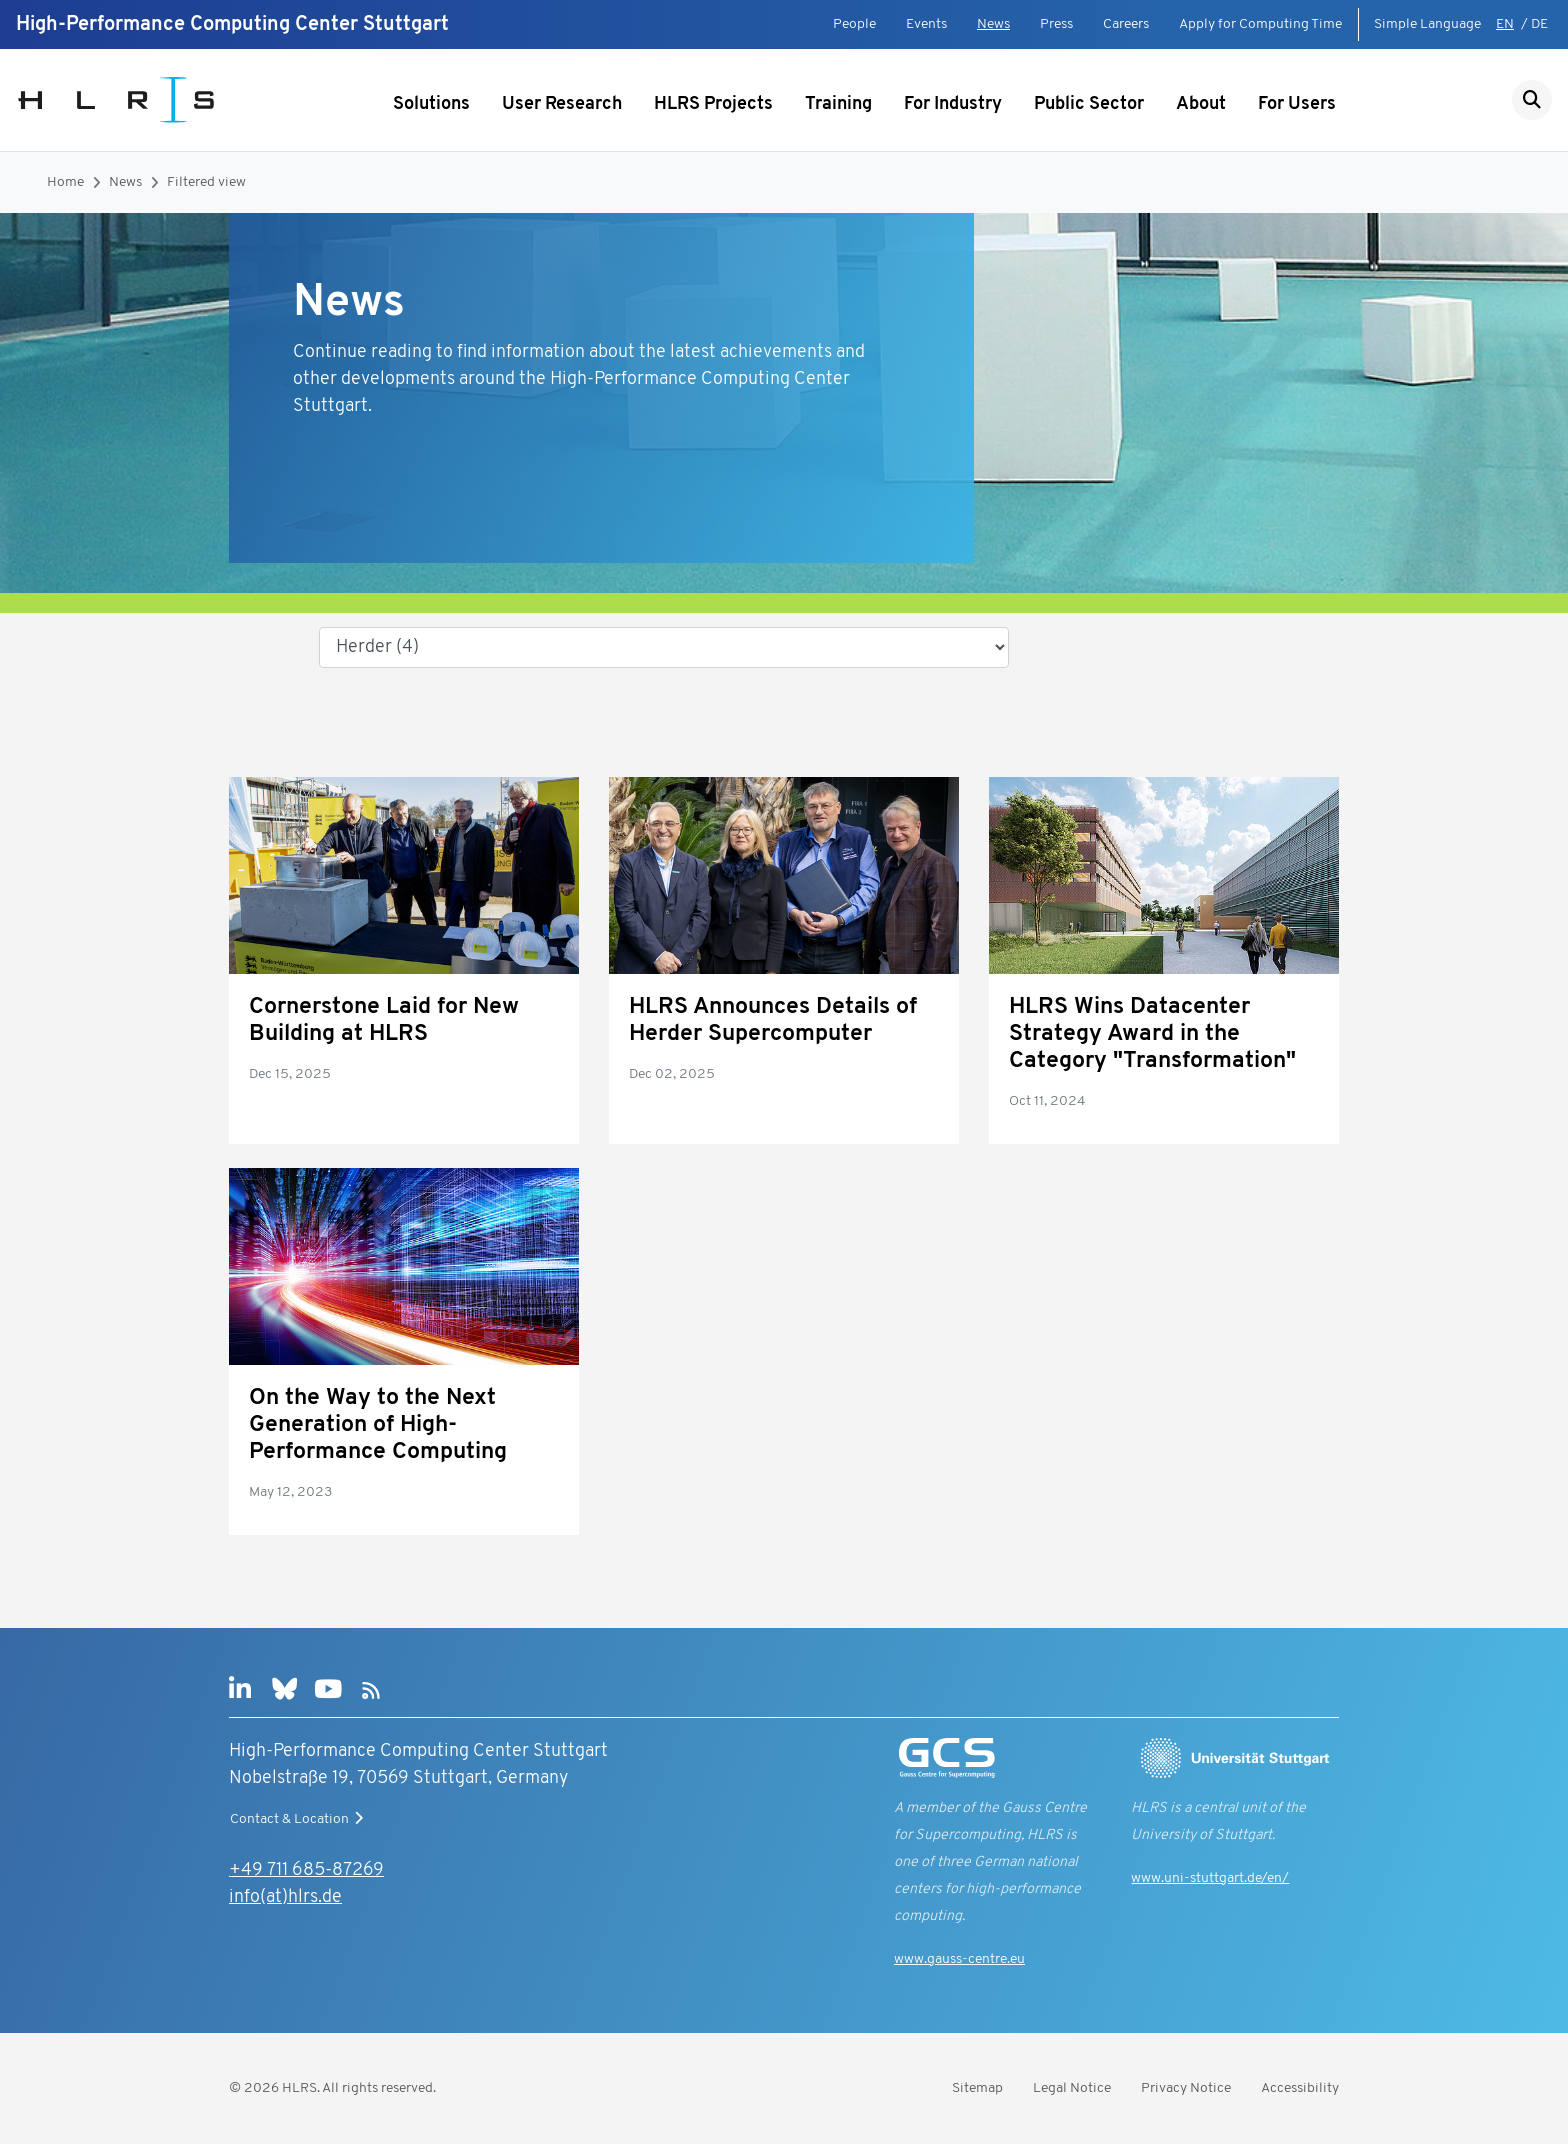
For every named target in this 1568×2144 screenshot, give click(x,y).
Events (926, 24)
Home (65, 182)
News (993, 24)
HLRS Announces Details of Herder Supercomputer (773, 1021)
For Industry (953, 104)
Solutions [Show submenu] (431, 104)
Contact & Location (299, 1819)
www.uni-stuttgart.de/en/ (1210, 1878)
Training (838, 104)
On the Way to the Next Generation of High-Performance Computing (378, 1425)
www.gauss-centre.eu (959, 1959)
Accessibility (1300, 2088)
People (854, 24)
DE (1539, 24)
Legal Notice (1072, 2088)
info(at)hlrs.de (285, 1897)
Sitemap (977, 2088)
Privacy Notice (1186, 2088)
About (1201, 104)
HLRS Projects (713, 104)
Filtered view (206, 182)
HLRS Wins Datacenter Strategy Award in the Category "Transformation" (1152, 1034)
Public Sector (1089, 104)
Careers (1126, 24)
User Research (562, 104)
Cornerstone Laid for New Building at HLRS (384, 1021)
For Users (1297, 104)
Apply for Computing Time (1260, 24)
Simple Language (1427, 24)
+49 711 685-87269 (306, 1870)
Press (1056, 24)
